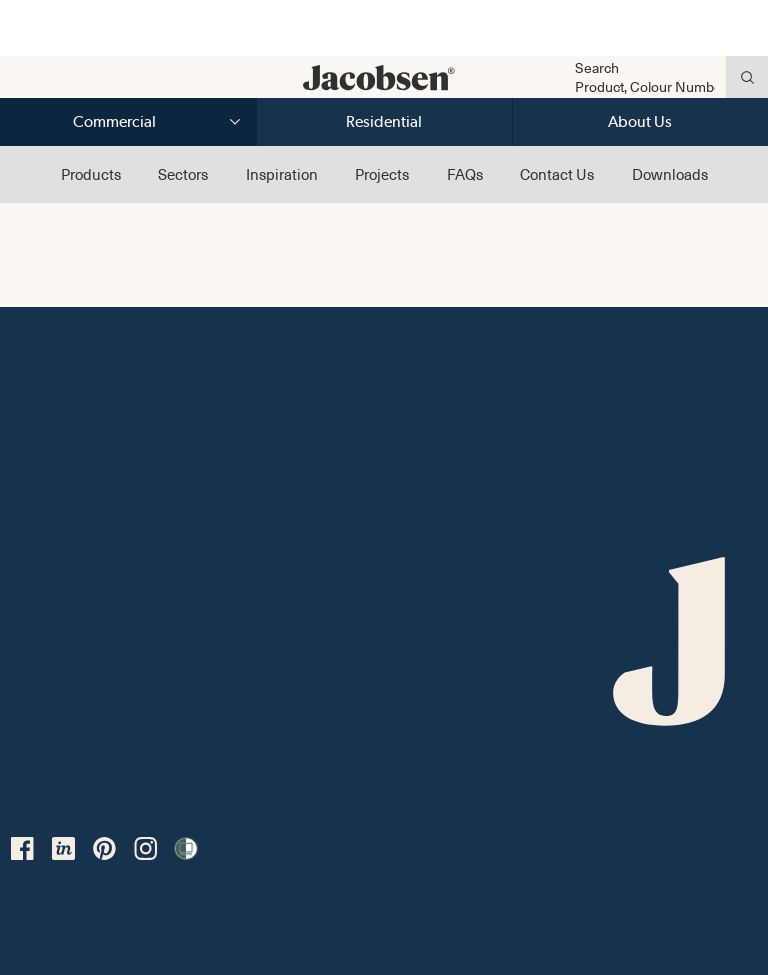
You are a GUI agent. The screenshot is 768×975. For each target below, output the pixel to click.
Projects (382, 174)
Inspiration (282, 174)
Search (597, 68)
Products (91, 174)
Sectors (183, 174)
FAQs (465, 174)
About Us (640, 121)
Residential (384, 121)
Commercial (114, 121)
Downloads (670, 174)
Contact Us (557, 174)
